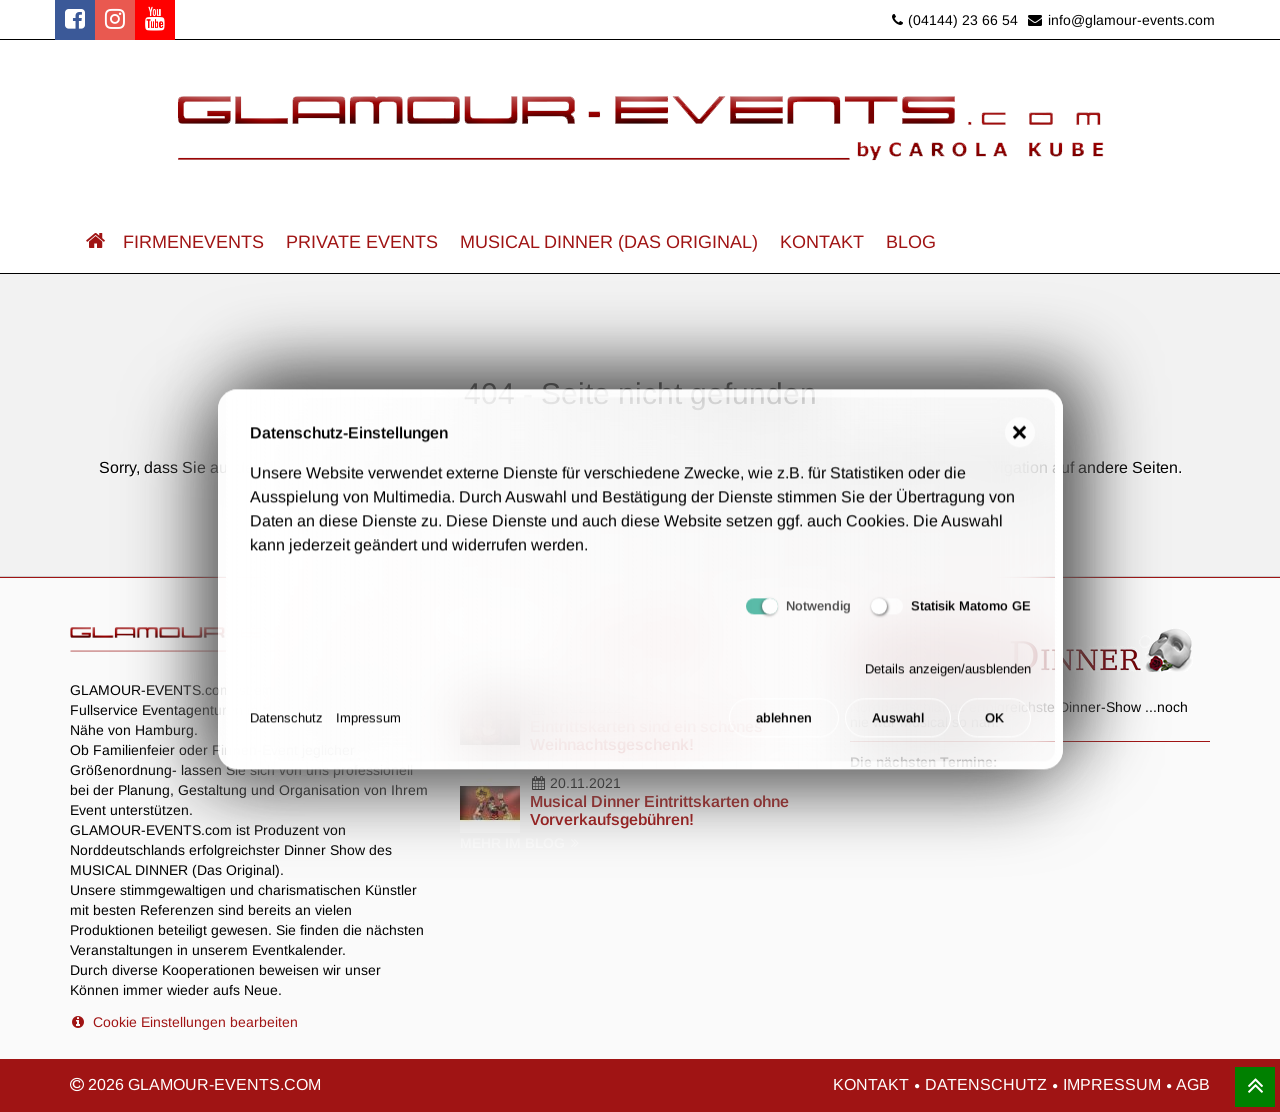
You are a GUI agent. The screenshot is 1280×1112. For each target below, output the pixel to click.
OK (994, 726)
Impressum (368, 726)
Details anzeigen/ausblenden (948, 677)
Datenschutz (286, 726)
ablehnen (784, 726)
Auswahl (898, 726)
